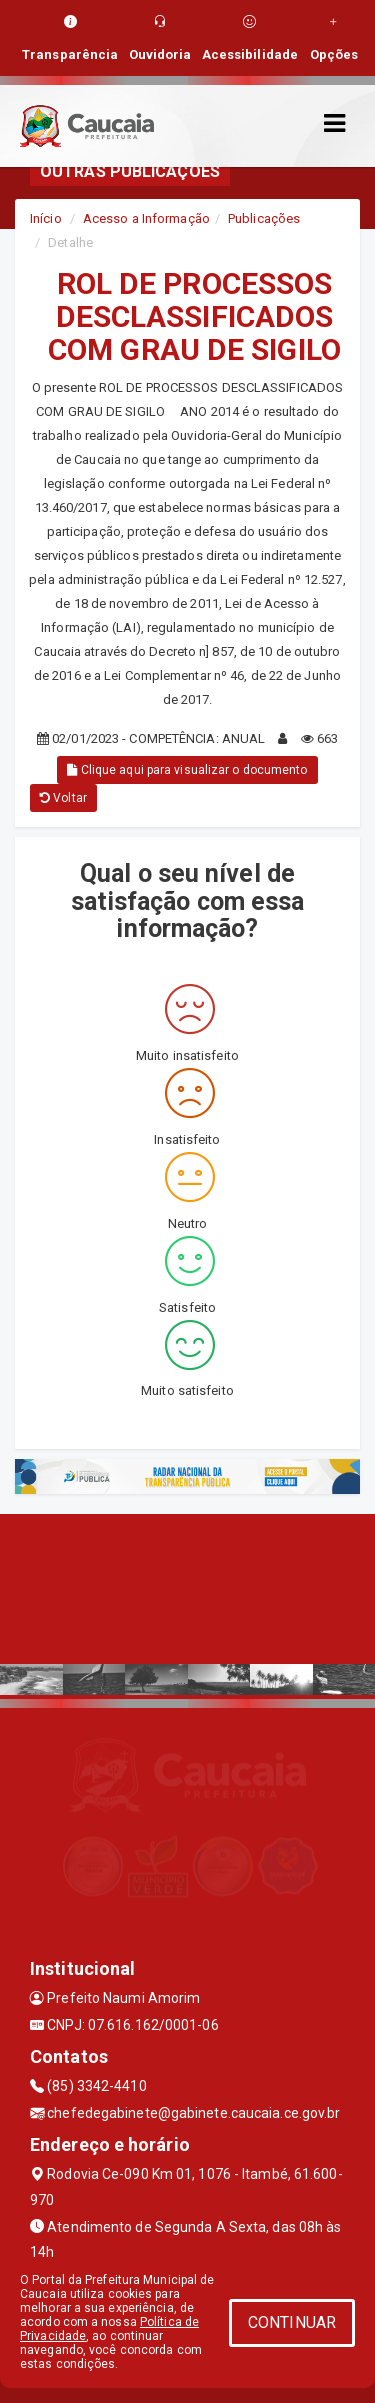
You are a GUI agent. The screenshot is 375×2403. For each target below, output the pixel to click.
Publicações (264, 218)
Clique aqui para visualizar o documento (187, 770)
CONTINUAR (292, 2322)
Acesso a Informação (146, 218)
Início (46, 218)
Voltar (63, 798)
